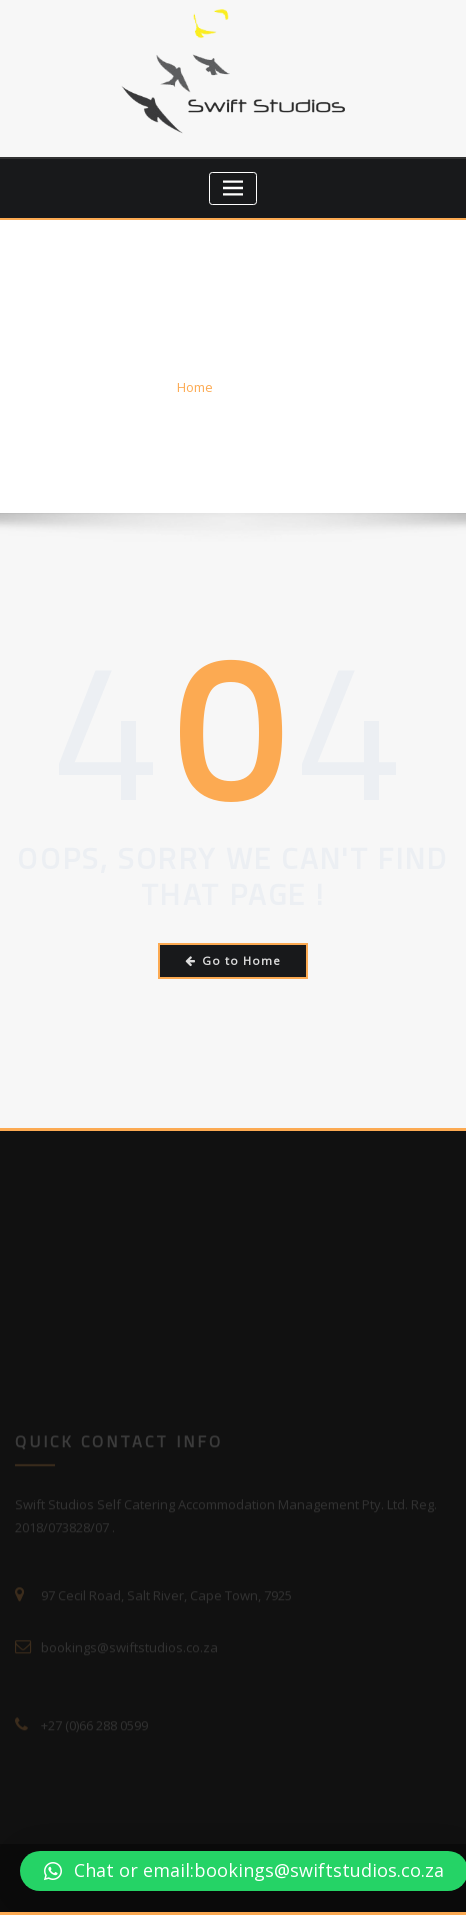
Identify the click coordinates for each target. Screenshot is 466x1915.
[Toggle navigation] (233, 188)
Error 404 (262, 387)
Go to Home (233, 960)
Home (195, 387)
